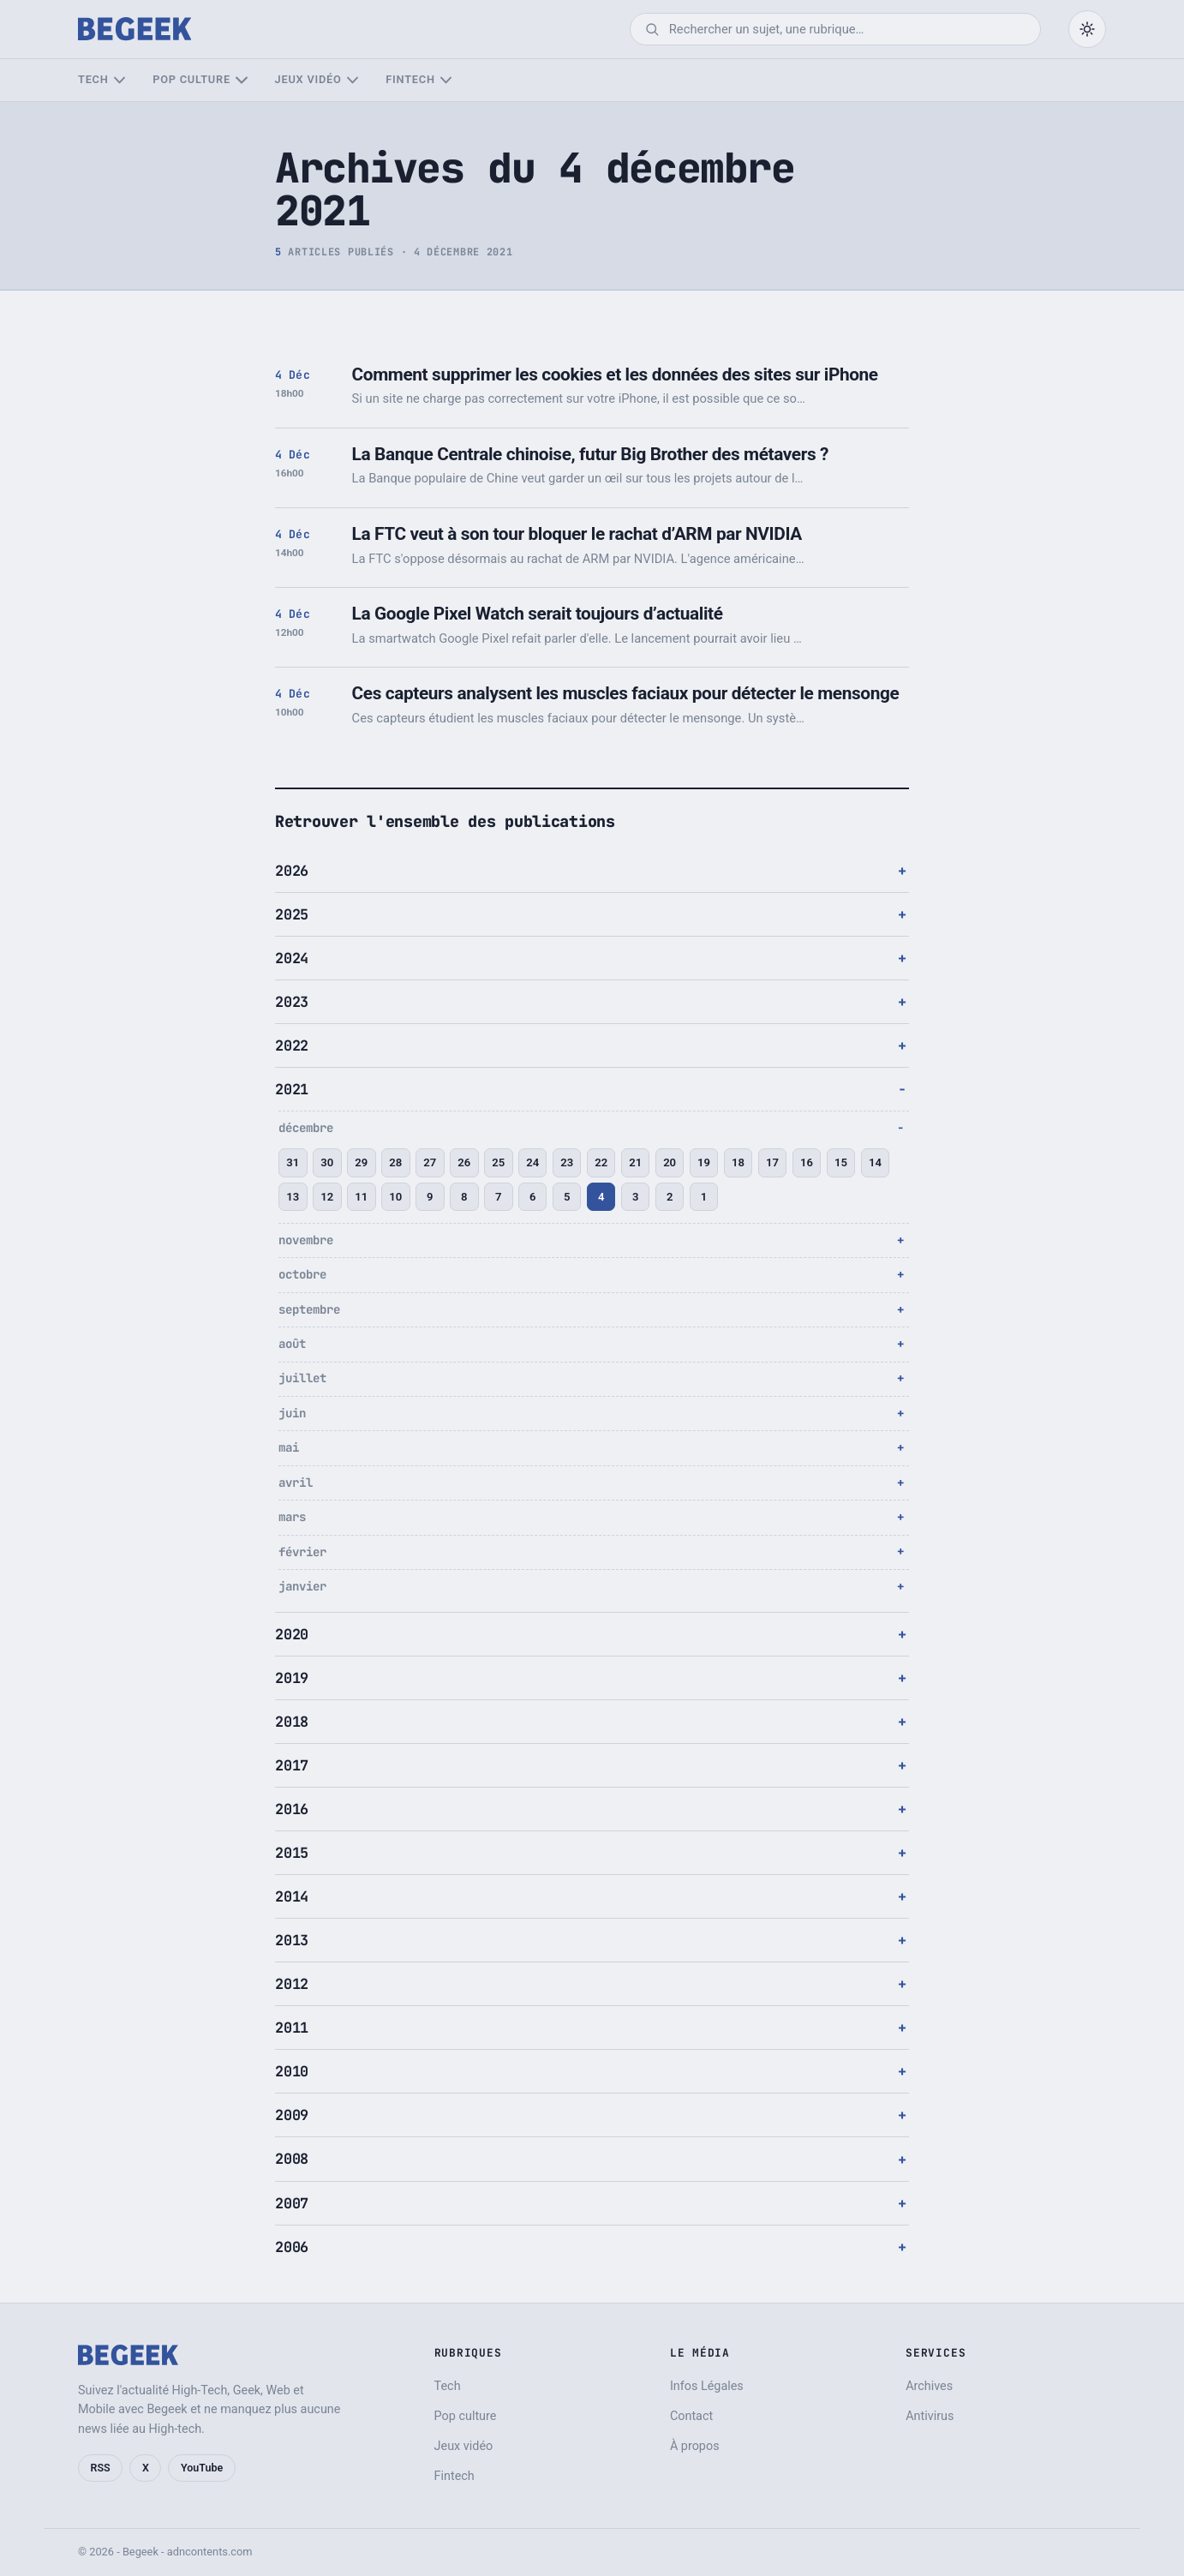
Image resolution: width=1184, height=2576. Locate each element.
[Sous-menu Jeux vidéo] (352, 80)
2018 (291, 1721)
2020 (291, 1634)
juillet (302, 1378)
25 (498, 1162)
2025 (291, 914)
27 (429, 1162)
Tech (93, 79)
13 (292, 1196)
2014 (291, 1896)
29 (361, 1162)
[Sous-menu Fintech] (445, 80)
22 (601, 1162)
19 (703, 1162)
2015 (291, 1852)
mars (292, 1517)
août (292, 1343)
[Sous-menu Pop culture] (241, 80)
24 (532, 1162)
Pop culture (191, 79)
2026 (291, 870)
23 (566, 1162)
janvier (302, 1586)
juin (292, 1413)
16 (806, 1162)
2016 (291, 1809)
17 (772, 1162)
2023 (291, 1001)
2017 (291, 1765)
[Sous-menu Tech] (119, 80)
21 (635, 1162)
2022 (291, 1045)
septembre (309, 1309)
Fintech (410, 79)
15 (840, 1162)
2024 (291, 958)
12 (326, 1196)
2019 (291, 1677)
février (302, 1552)
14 (875, 1162)
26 (463, 1162)
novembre (305, 1240)
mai (288, 1447)
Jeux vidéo (308, 79)
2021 (291, 1089)
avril (295, 1482)
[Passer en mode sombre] (1087, 29)
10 (395, 1196)
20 (669, 1162)
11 (361, 1196)
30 (326, 1162)
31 (292, 1162)
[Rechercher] (846, 29)
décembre (305, 1127)
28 (395, 1162)
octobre (302, 1274)
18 (738, 1162)
